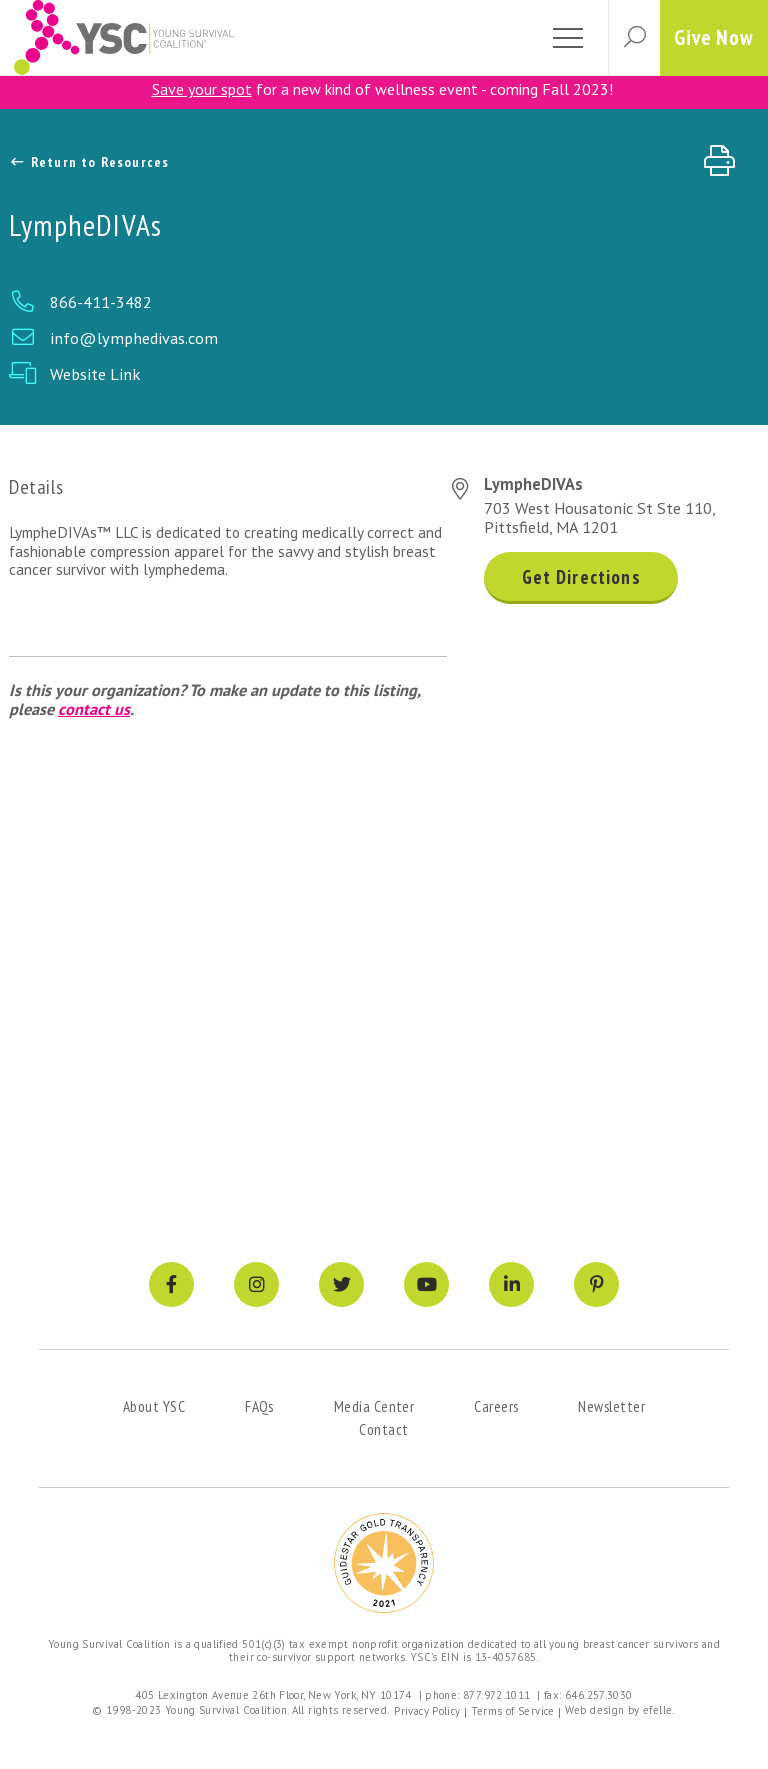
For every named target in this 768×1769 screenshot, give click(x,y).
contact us (94, 709)
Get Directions (581, 577)
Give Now (714, 37)
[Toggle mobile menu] (568, 38)
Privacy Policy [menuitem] (427, 1711)
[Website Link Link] (384, 374)
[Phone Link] (384, 302)
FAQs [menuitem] (259, 1406)
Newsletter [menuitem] (611, 1406)
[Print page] (726, 161)
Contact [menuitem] (383, 1429)
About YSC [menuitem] (154, 1406)
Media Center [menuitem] (374, 1406)
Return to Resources (89, 162)
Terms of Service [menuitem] (513, 1711)
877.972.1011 (497, 1695)
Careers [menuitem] (496, 1406)
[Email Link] (384, 338)
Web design (595, 1710)
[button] (634, 38)
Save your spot (202, 89)
